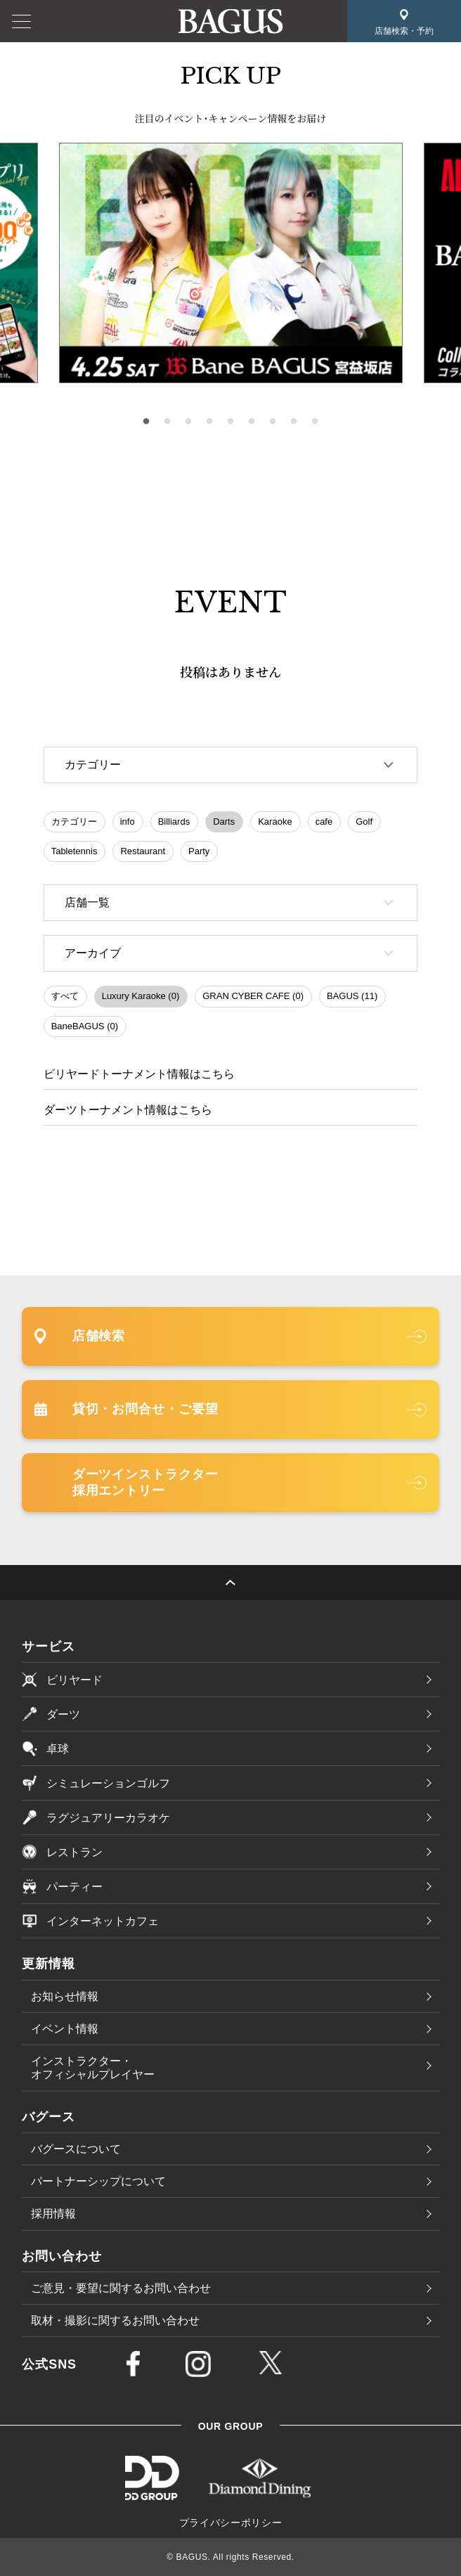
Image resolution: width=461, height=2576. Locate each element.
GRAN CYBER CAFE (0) (253, 996)
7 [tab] (273, 422)
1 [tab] (146, 422)
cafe (324, 821)
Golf (364, 821)
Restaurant (142, 851)
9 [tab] (315, 422)
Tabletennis (74, 851)
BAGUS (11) (352, 996)
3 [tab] (188, 422)
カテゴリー (74, 821)
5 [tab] (230, 422)
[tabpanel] (231, 263)
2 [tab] (167, 422)
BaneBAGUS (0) (84, 1026)
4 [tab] (209, 422)
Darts (224, 821)
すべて (65, 996)
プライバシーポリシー (231, 2522)
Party (198, 851)
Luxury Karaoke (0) (141, 996)
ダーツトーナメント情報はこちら (128, 1110)
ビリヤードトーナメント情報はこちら (139, 1074)
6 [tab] (252, 422)
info (127, 821)
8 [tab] (294, 422)
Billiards (174, 821)
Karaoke (275, 821)
